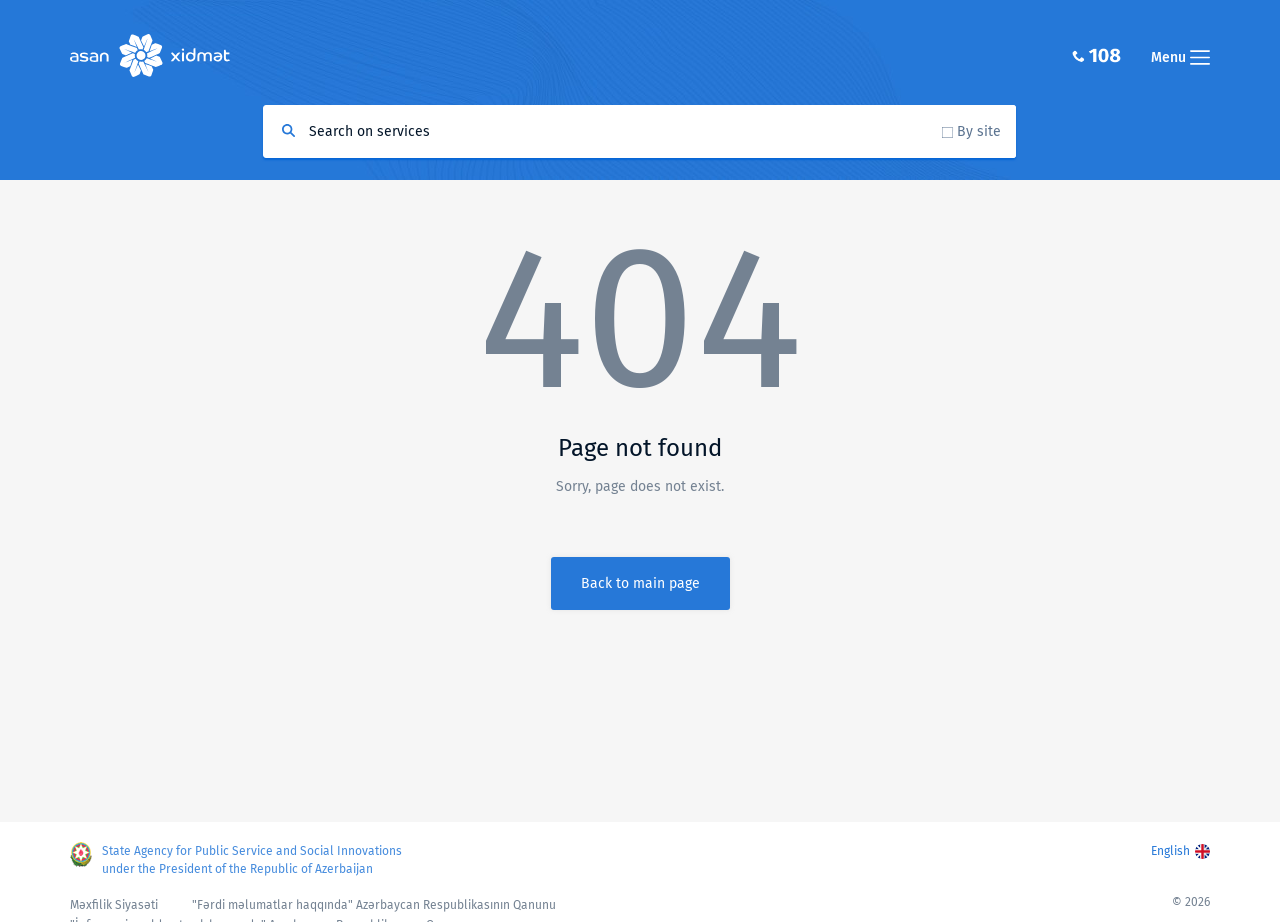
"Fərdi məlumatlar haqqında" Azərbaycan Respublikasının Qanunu (374, 905)
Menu (1180, 57)
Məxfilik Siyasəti (114, 905)
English (1170, 851)
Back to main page (640, 583)
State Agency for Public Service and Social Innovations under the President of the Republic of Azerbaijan (252, 860)
